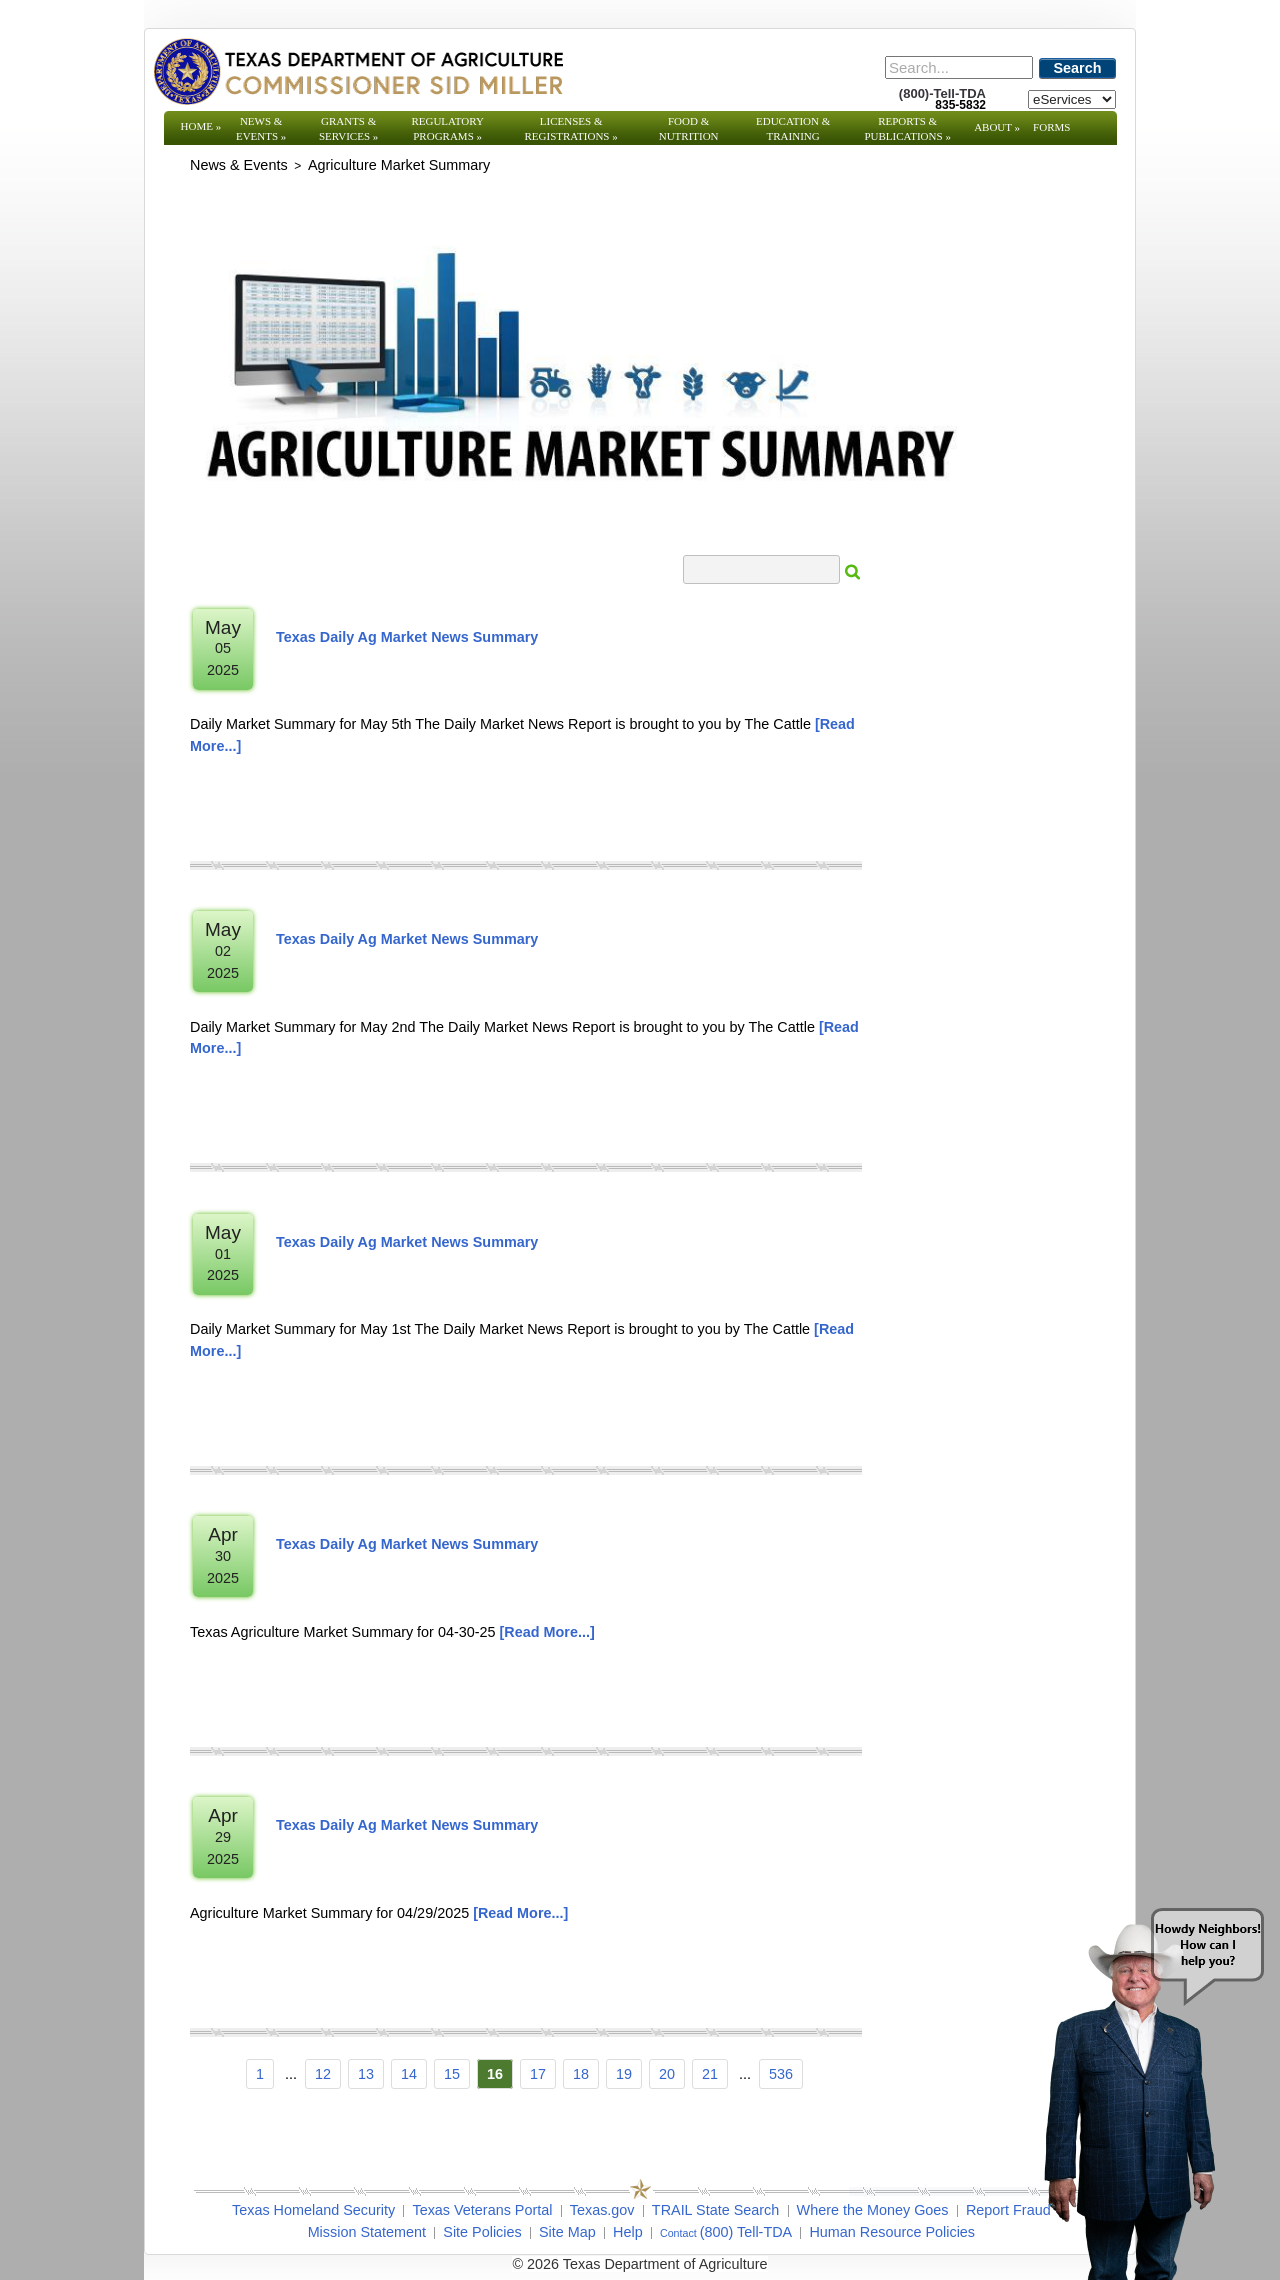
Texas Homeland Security (313, 2210)
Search (1078, 68)
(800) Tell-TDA (746, 2232)
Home (201, 126)
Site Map (567, 2232)
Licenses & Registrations (571, 128)
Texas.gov (602, 2210)
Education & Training (793, 128)
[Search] (959, 67)
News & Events (261, 128)
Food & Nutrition (689, 128)
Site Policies (482, 2232)
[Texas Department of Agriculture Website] (357, 71)
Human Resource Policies (892, 2232)
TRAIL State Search (715, 2210)
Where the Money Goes (873, 2210)
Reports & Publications (907, 128)
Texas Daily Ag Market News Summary (407, 637)
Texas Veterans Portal (482, 2210)
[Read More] (547, 1632)
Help (628, 2232)
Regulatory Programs (447, 128)
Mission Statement (367, 2232)
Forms (1051, 127)
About (997, 127)
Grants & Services (348, 128)
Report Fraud (1008, 2210)
